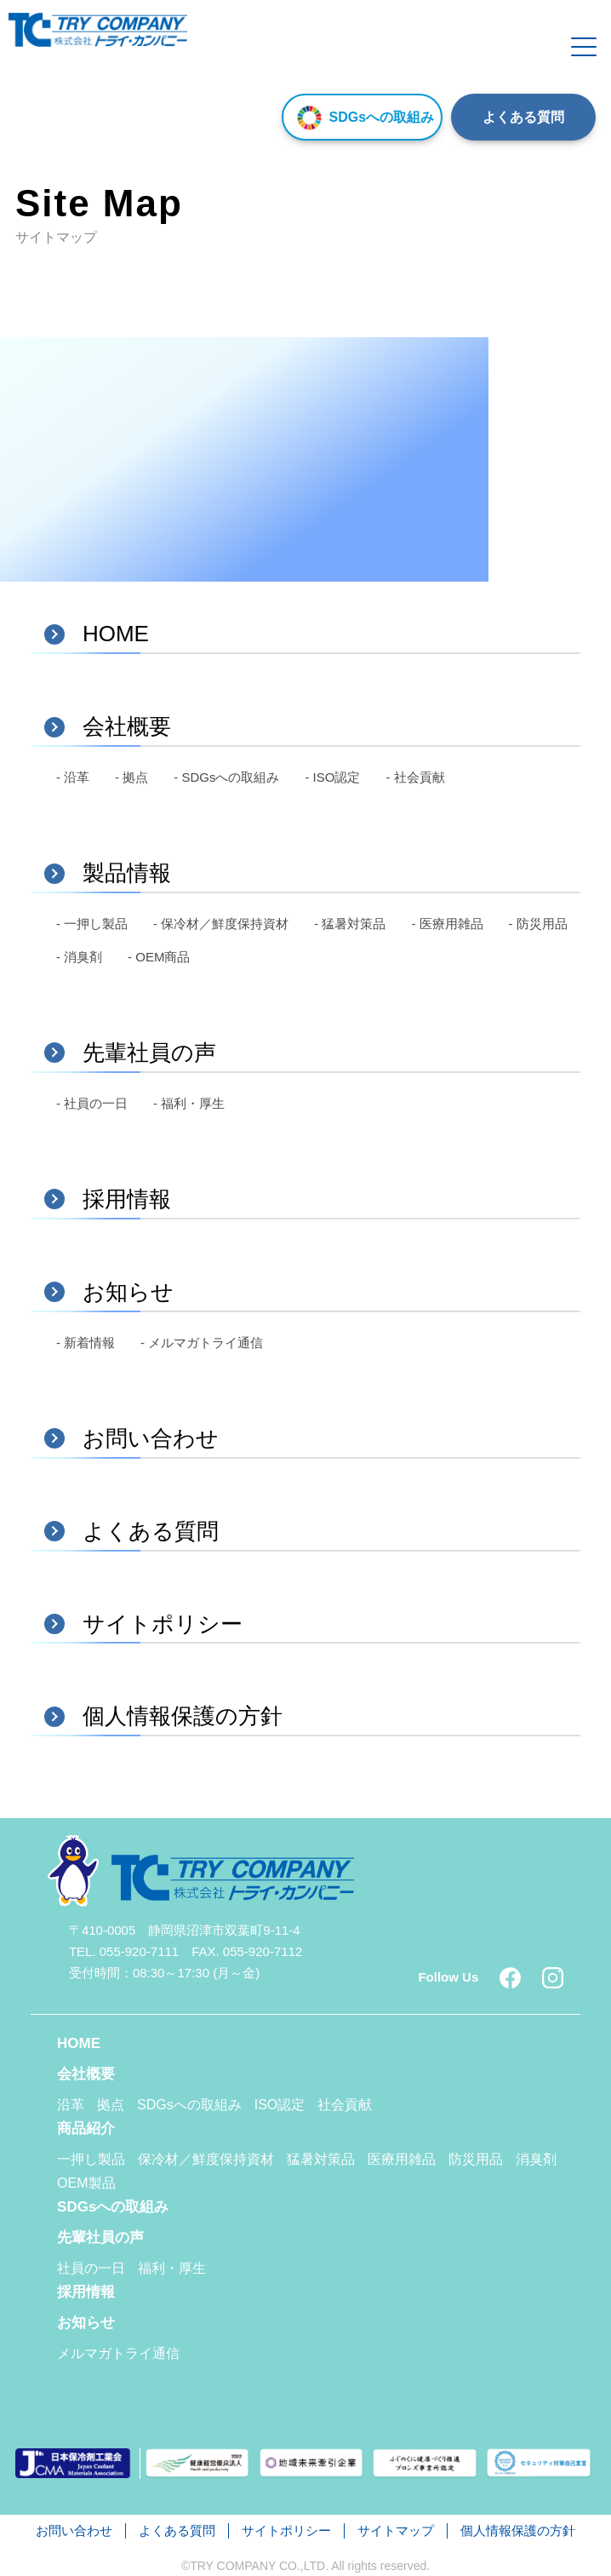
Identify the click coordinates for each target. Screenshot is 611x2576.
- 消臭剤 (79, 957)
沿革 (70, 2104)
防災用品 (475, 2159)
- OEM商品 (159, 957)
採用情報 (86, 2292)
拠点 (110, 2104)
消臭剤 (536, 2159)
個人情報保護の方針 (517, 2530)
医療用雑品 (402, 2159)
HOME (78, 2043)
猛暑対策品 (321, 2159)
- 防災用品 (538, 923)
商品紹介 (86, 2128)
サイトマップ (395, 2530)
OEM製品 (86, 2183)
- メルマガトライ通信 (201, 1342)
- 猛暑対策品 (349, 923)
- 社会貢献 (414, 777)
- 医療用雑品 (447, 923)
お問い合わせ (74, 2530)
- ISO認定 (332, 777)
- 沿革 (72, 777)
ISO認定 (280, 2104)
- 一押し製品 (92, 923)
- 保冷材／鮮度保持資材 (220, 923)
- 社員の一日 (92, 1103)
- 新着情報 (85, 1342)
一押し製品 (91, 2159)
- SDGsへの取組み (226, 777)
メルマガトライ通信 (118, 2353)
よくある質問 (523, 117)
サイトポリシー (286, 2530)
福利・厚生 (172, 2268)
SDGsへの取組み (362, 117)
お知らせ (86, 2323)
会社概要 (86, 2074)
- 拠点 (131, 777)
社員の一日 (91, 2268)
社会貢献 (344, 2104)
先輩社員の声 (100, 2237)
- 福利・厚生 (189, 1103)
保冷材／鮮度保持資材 (206, 2159)
